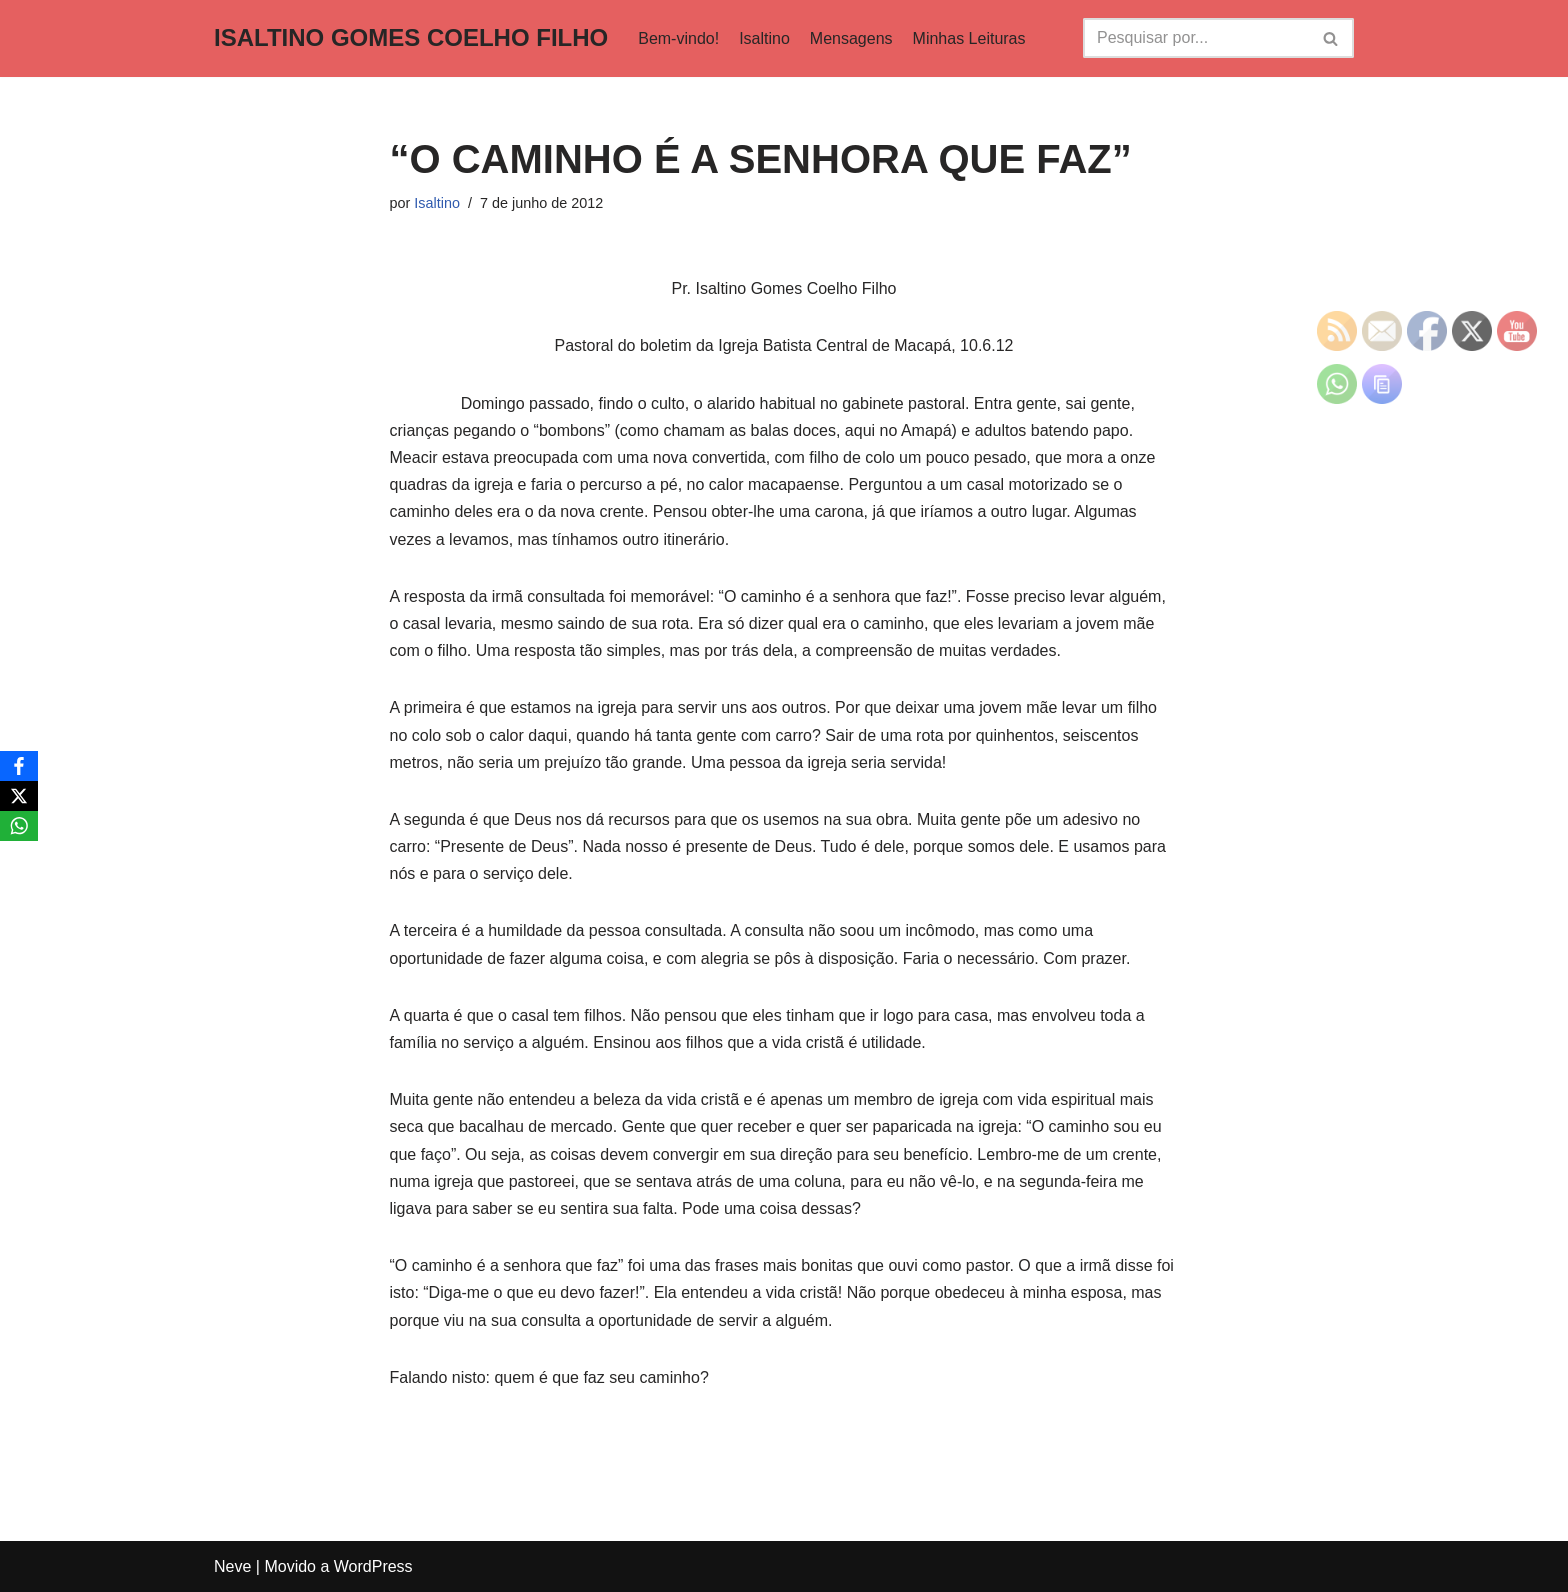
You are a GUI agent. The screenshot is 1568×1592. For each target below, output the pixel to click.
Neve (232, 1566)
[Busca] (1196, 38)
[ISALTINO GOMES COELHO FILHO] (411, 38)
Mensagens (851, 38)
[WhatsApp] (19, 826)
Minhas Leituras (969, 38)
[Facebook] (19, 766)
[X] (19, 796)
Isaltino (764, 38)
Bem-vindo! (678, 38)
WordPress (373, 1566)
